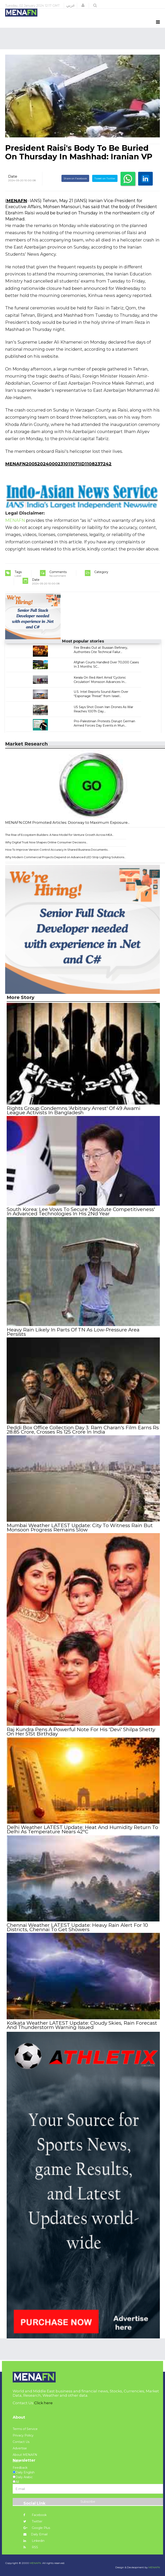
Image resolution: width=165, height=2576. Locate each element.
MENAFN (16, 200)
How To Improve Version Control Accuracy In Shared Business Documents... (57, 849)
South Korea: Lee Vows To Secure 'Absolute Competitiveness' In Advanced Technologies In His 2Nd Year (81, 1211)
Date (12, 176)
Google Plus (36, 2528)
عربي (70, 5)
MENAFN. (36, 2563)
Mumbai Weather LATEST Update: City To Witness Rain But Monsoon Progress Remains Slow (80, 1527)
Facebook (35, 2515)
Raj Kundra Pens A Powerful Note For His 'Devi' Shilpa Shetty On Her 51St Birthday (81, 1731)
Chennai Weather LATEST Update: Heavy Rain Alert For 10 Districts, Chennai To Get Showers (77, 1927)
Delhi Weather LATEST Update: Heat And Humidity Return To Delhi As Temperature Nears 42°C (82, 1829)
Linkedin (33, 2541)
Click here (43, 2403)
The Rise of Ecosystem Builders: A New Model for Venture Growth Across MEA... (59, 834)
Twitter (32, 2521)
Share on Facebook (75, 178)
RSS (30, 2547)
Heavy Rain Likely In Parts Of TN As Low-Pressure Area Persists (73, 1332)
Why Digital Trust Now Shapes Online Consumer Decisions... (46, 842)
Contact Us (21, 2442)
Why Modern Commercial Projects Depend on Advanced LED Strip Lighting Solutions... (65, 857)
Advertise (20, 2448)
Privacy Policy (23, 2435)
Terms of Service (25, 2429)
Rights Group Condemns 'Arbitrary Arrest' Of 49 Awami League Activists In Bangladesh (73, 1110)
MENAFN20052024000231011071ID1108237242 (58, 463)
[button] (82, 5)
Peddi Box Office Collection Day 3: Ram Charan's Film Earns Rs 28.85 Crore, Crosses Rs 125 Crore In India (83, 1430)
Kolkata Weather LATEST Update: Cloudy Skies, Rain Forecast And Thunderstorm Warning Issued (82, 2025)
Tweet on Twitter (104, 178)
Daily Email (35, 2534)
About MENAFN (25, 2455)
